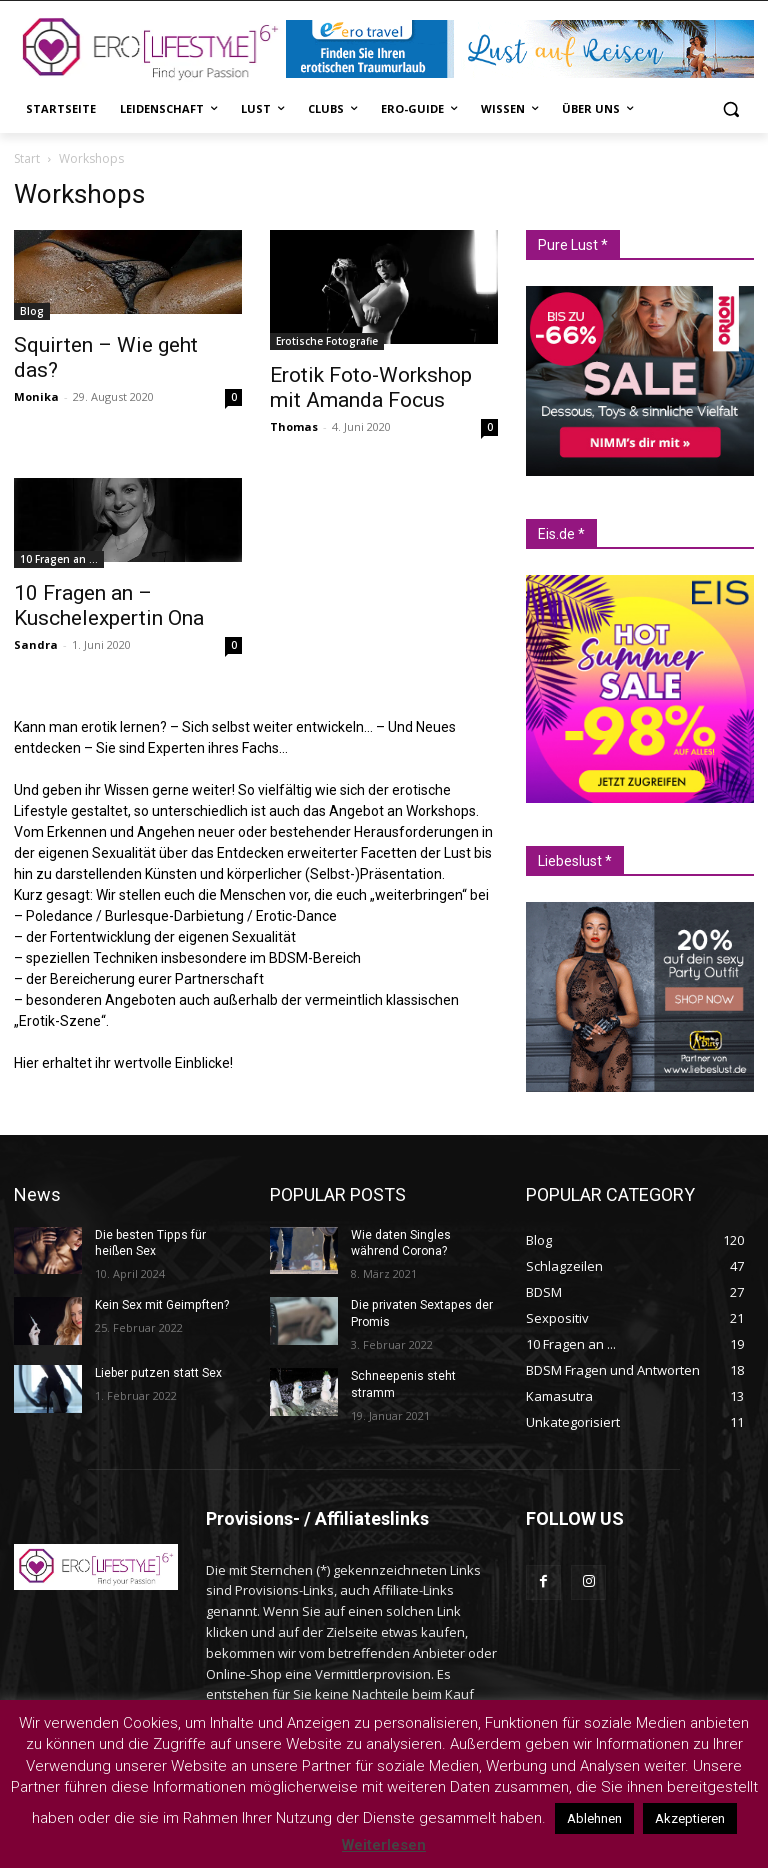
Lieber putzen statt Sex (158, 1373)
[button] (730, 109)
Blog (32, 311)
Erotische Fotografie (327, 341)
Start (27, 158)
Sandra (36, 644)
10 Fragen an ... (59, 559)
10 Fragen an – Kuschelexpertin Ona (109, 605)
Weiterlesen (384, 1845)
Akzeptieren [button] (690, 1818)
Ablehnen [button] (594, 1818)
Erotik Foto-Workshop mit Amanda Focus (371, 387)
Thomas (294, 426)
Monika (36, 396)
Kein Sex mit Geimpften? (161, 1305)
